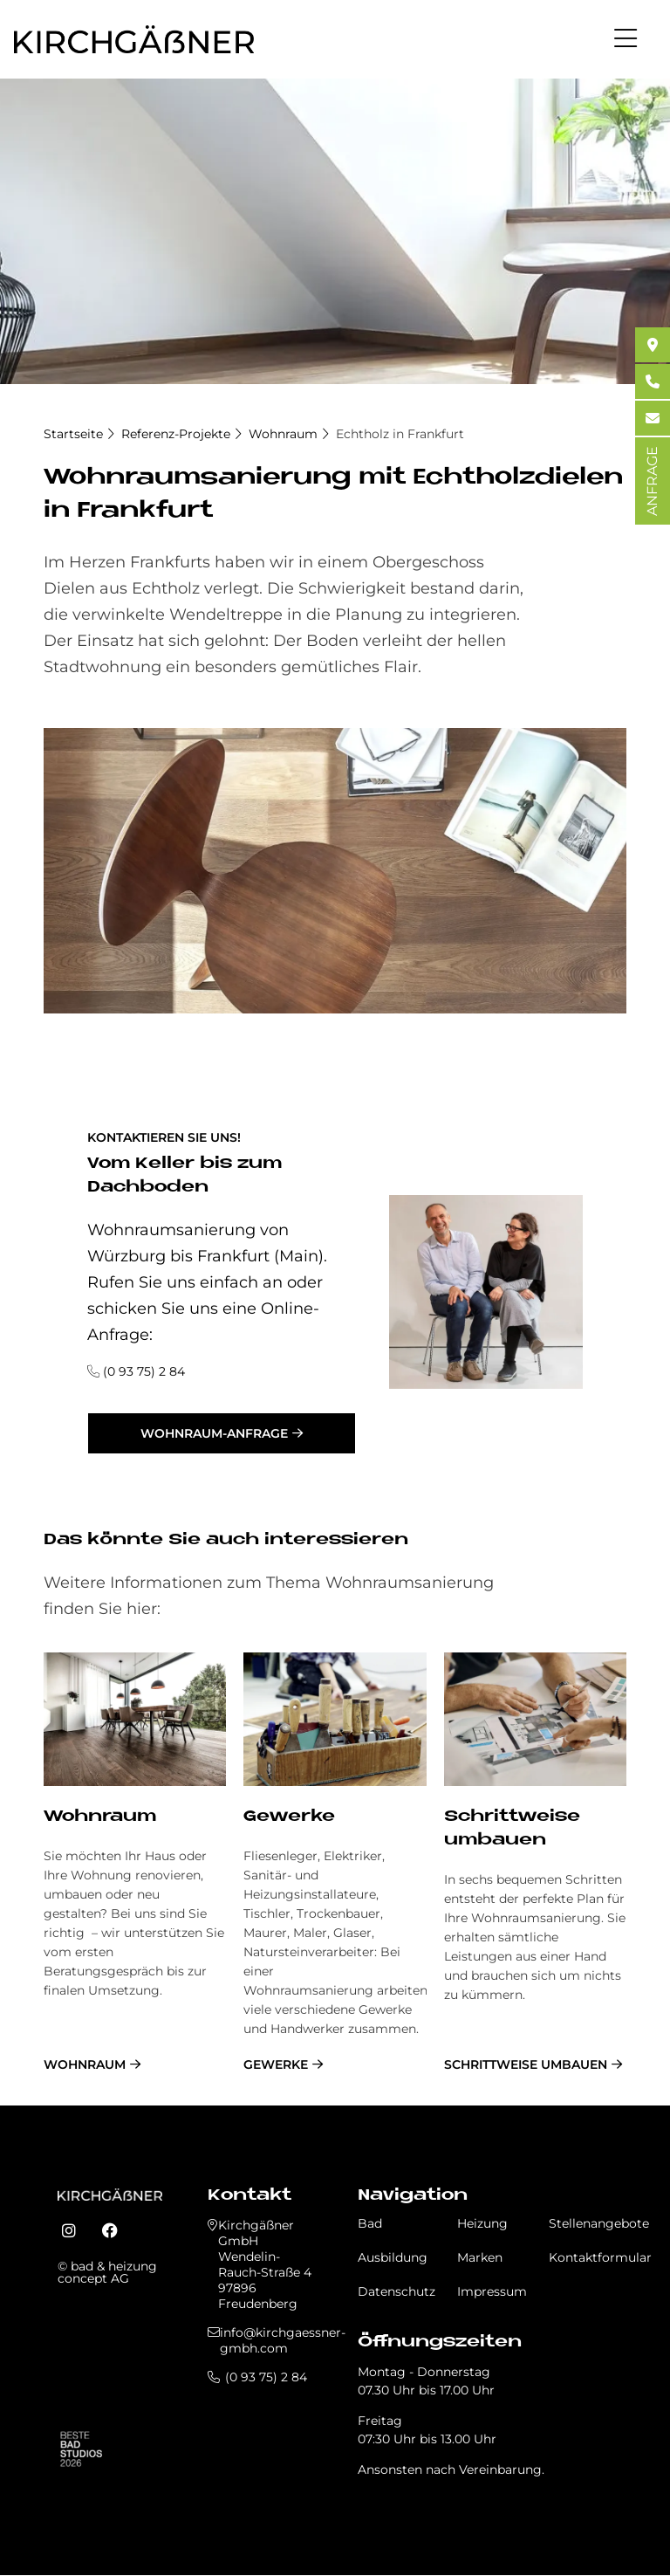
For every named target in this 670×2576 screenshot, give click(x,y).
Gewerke (289, 1817)
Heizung (482, 2223)
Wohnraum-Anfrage (214, 1433)
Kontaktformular (600, 2257)
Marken (479, 2257)
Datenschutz (396, 2291)
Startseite (73, 434)
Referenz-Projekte (175, 434)
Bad (370, 2223)
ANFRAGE (652, 481)
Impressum (492, 2291)
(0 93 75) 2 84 (144, 1371)
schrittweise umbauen (525, 2064)
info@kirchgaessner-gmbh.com (282, 2340)
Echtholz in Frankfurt (400, 434)
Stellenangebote (599, 2223)
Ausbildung (392, 2257)
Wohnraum (283, 434)
